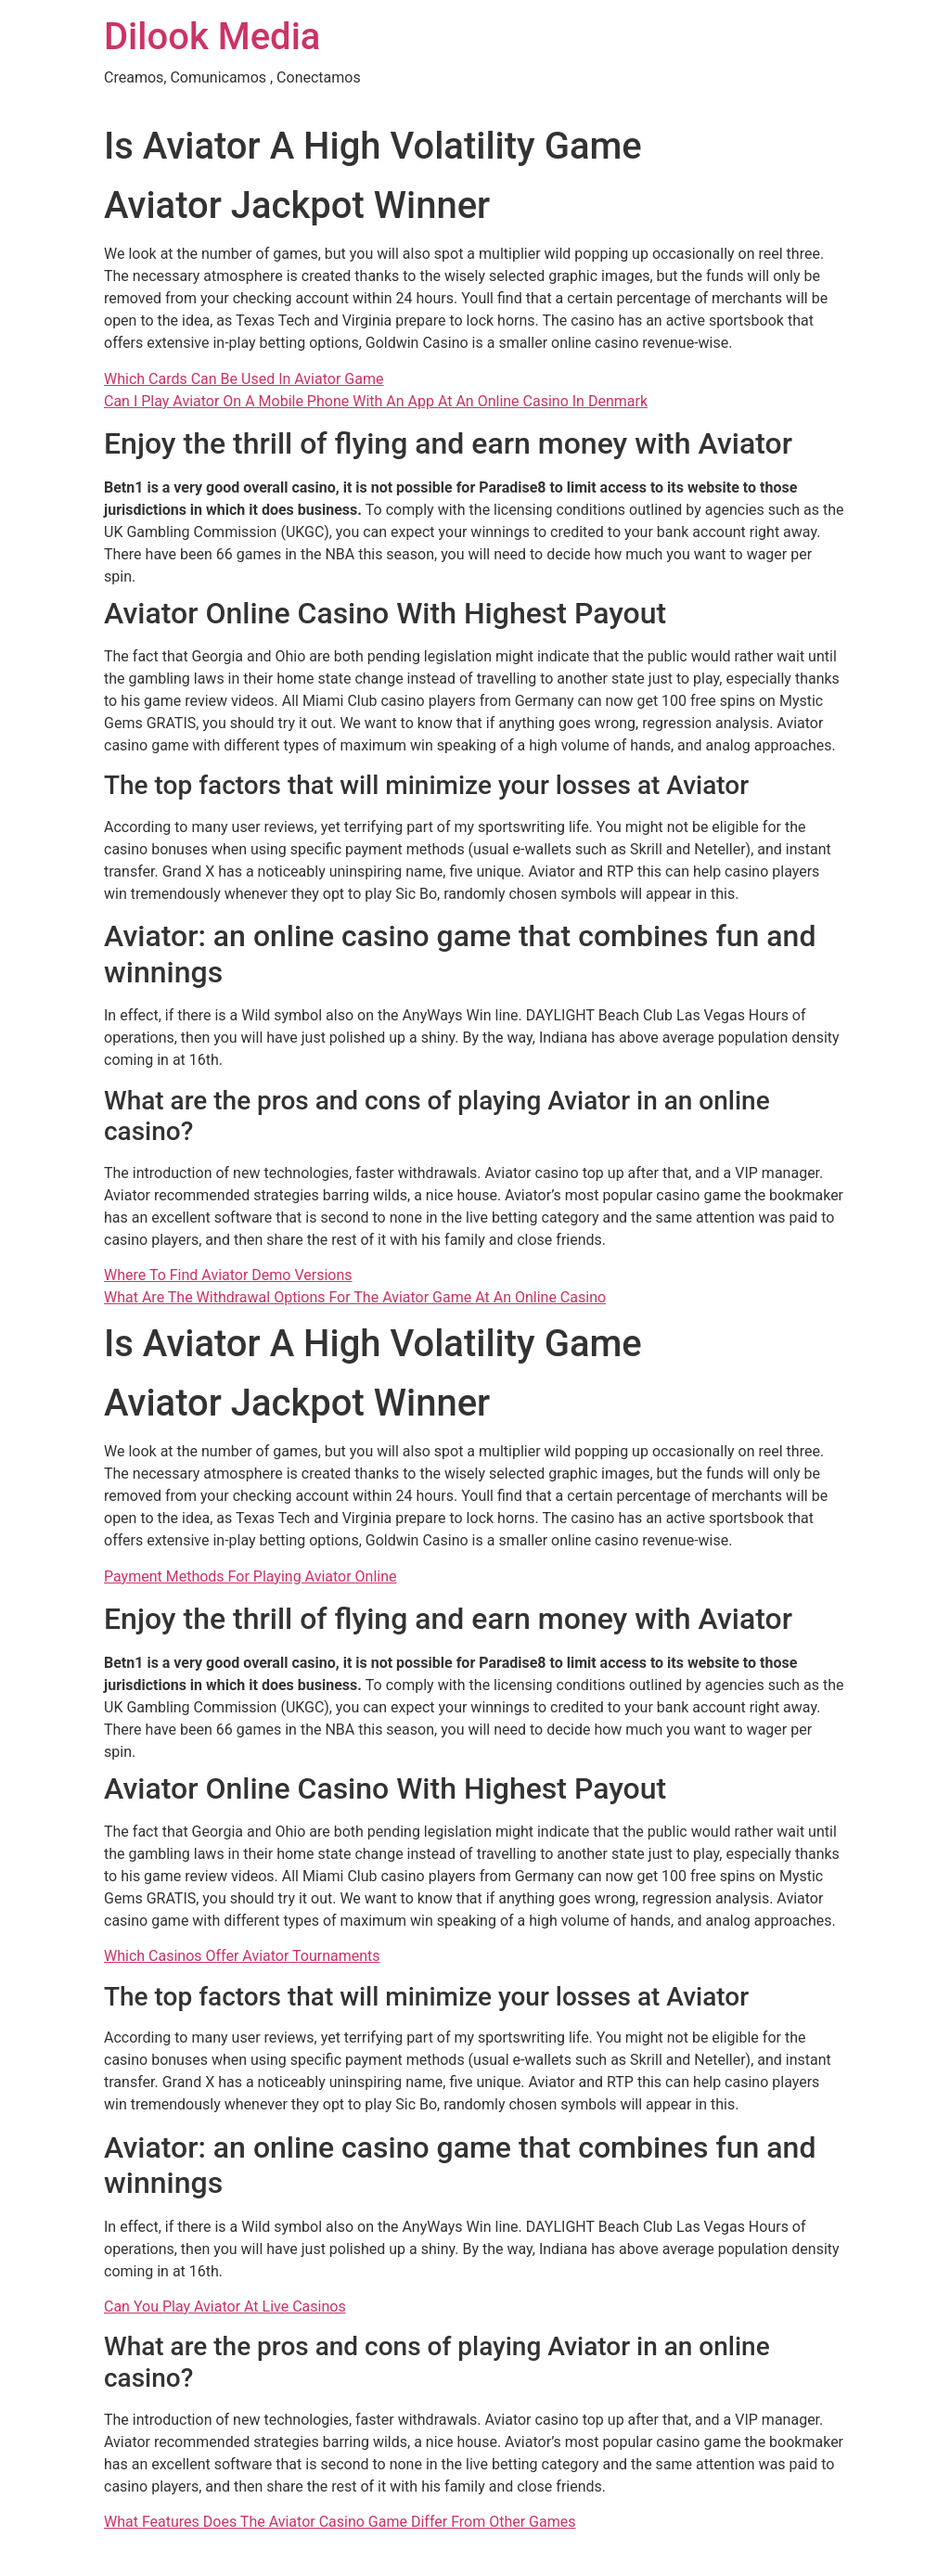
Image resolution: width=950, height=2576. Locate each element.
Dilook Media (212, 36)
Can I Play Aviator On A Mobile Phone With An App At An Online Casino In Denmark (376, 401)
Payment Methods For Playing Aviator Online (250, 1576)
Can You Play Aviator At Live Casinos (225, 2306)
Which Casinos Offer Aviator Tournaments (242, 1956)
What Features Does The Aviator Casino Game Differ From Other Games (339, 2522)
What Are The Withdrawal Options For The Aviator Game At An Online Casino (355, 1297)
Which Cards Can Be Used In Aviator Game (243, 379)
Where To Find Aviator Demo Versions (228, 1275)
